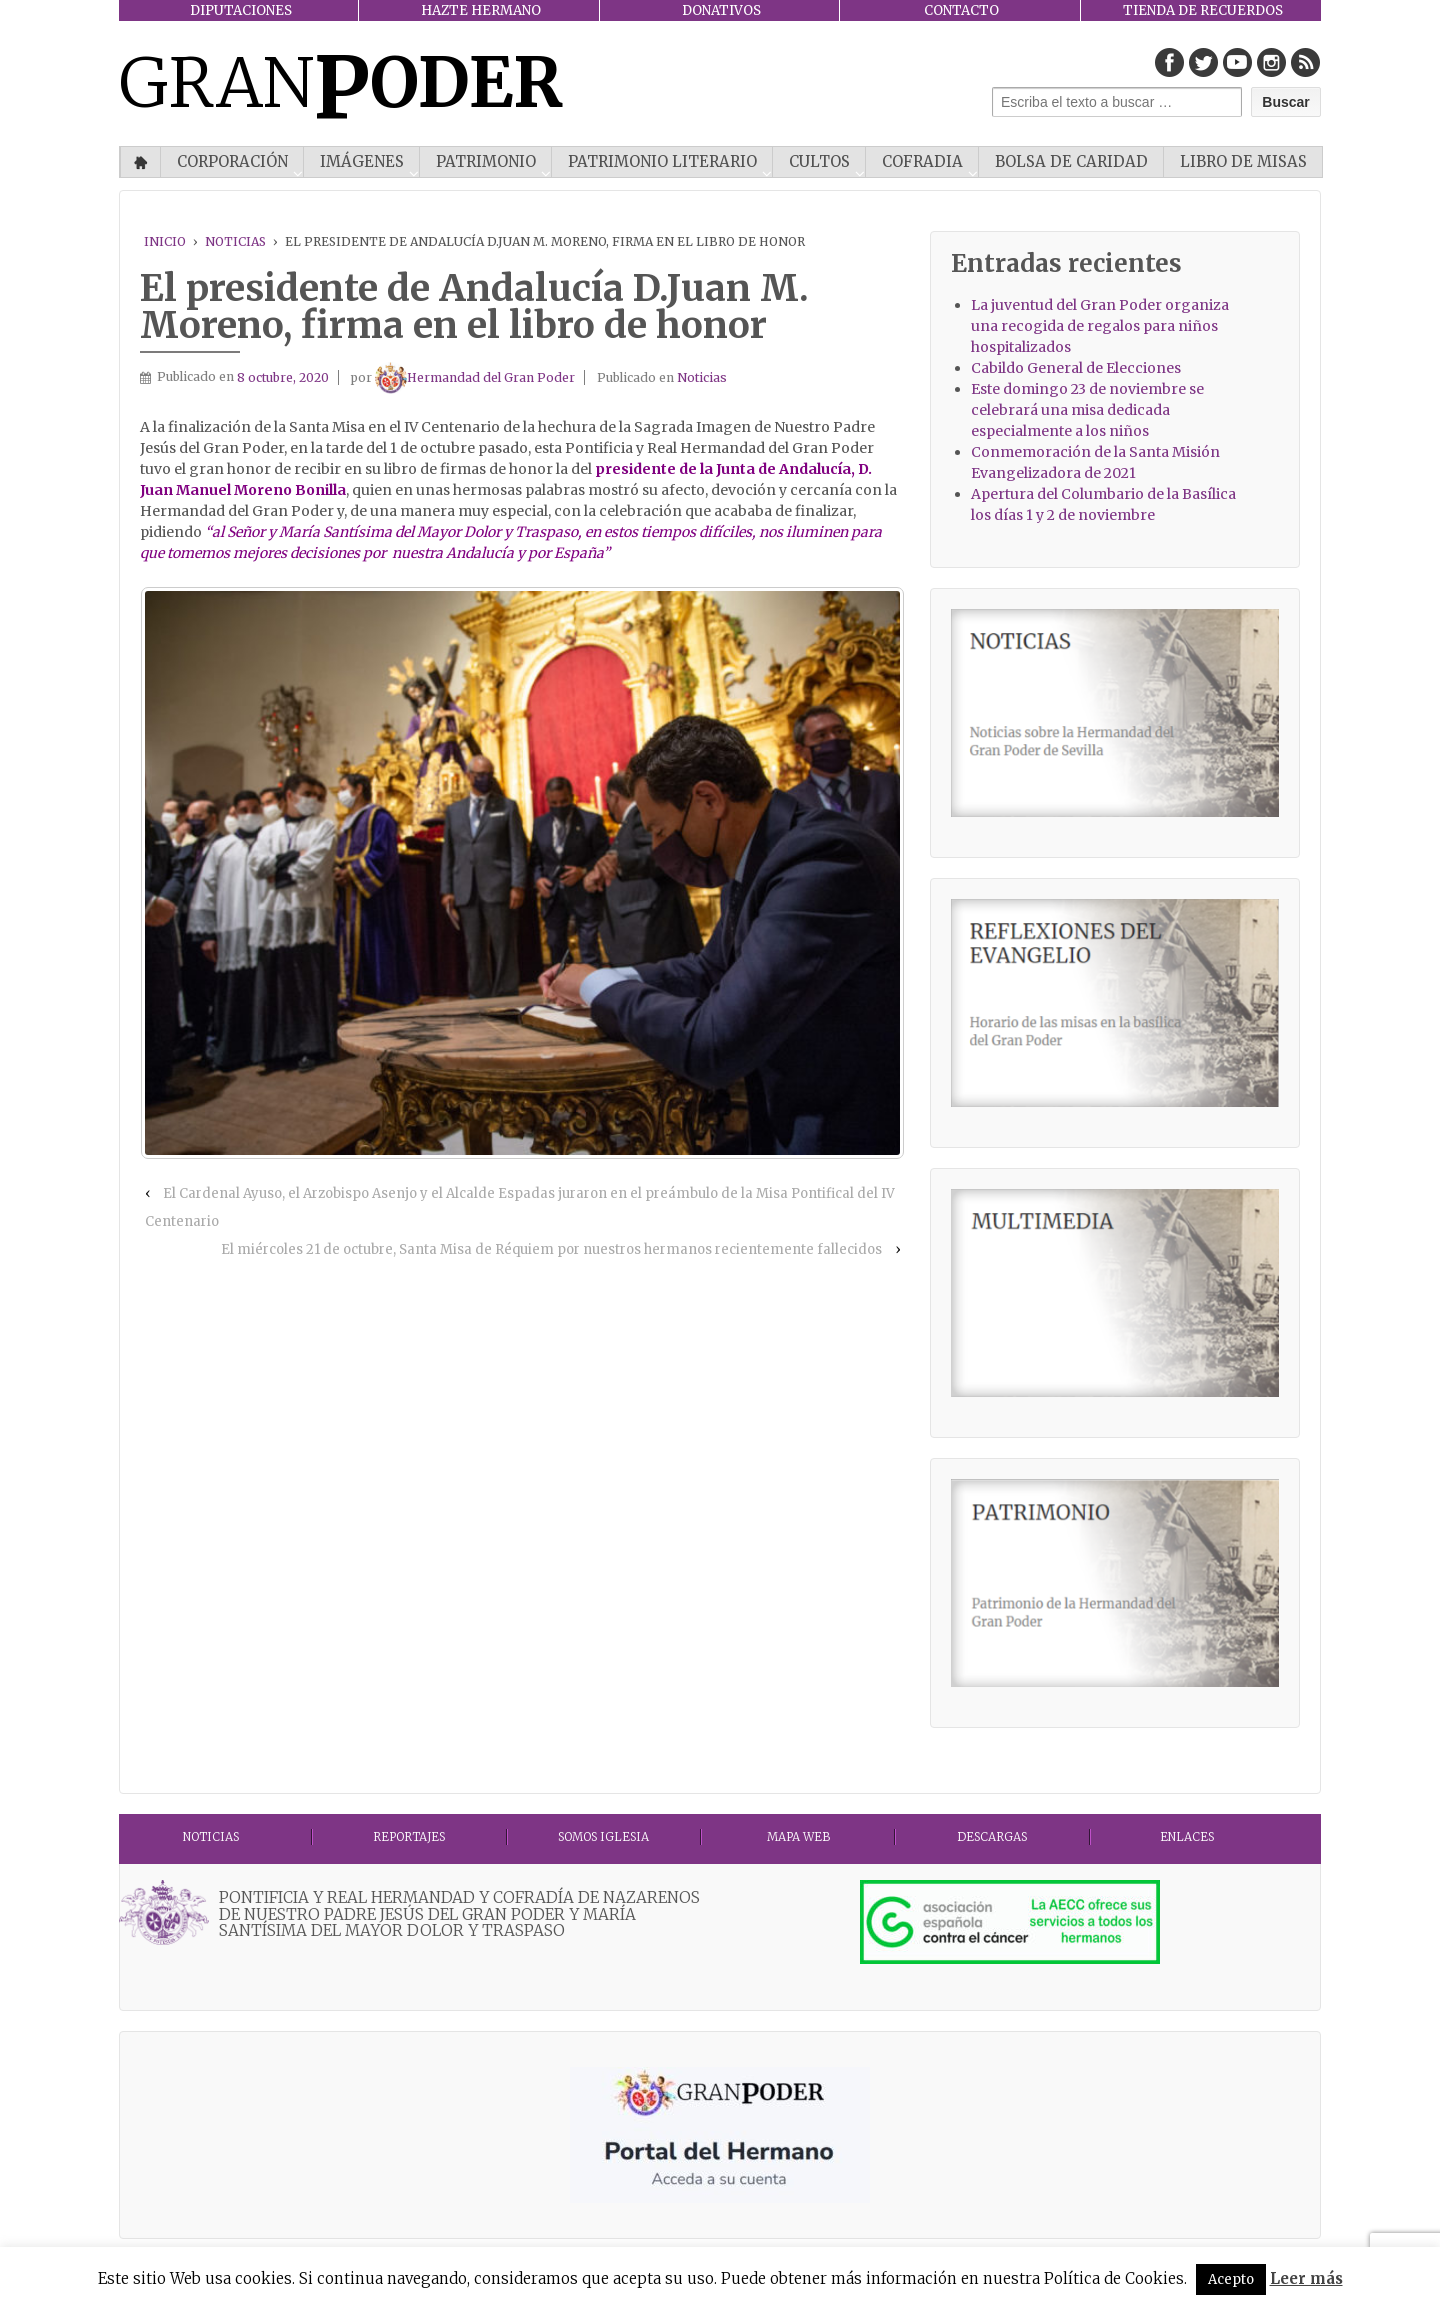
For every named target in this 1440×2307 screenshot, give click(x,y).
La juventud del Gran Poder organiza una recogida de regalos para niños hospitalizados (1100, 326)
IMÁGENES (362, 161)
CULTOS (819, 161)
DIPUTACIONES (241, 10)
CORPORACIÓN (232, 161)
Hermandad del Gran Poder (475, 377)
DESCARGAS (992, 1837)
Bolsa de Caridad (1071, 161)
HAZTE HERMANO (481, 10)
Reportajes (409, 1837)
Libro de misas (1243, 161)
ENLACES (1187, 1837)
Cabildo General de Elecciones (1076, 368)
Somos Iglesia (603, 1837)
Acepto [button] (1231, 2279)
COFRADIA (922, 161)
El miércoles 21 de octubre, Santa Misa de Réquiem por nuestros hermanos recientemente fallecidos (551, 1249)
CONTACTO (961, 10)
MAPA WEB (798, 1837)
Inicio (140, 162)
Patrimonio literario (662, 161)
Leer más (1306, 2278)
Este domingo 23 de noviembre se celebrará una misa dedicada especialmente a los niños (1087, 410)
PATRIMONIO (486, 161)
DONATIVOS (721, 10)
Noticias (235, 241)
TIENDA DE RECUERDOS (1203, 10)
